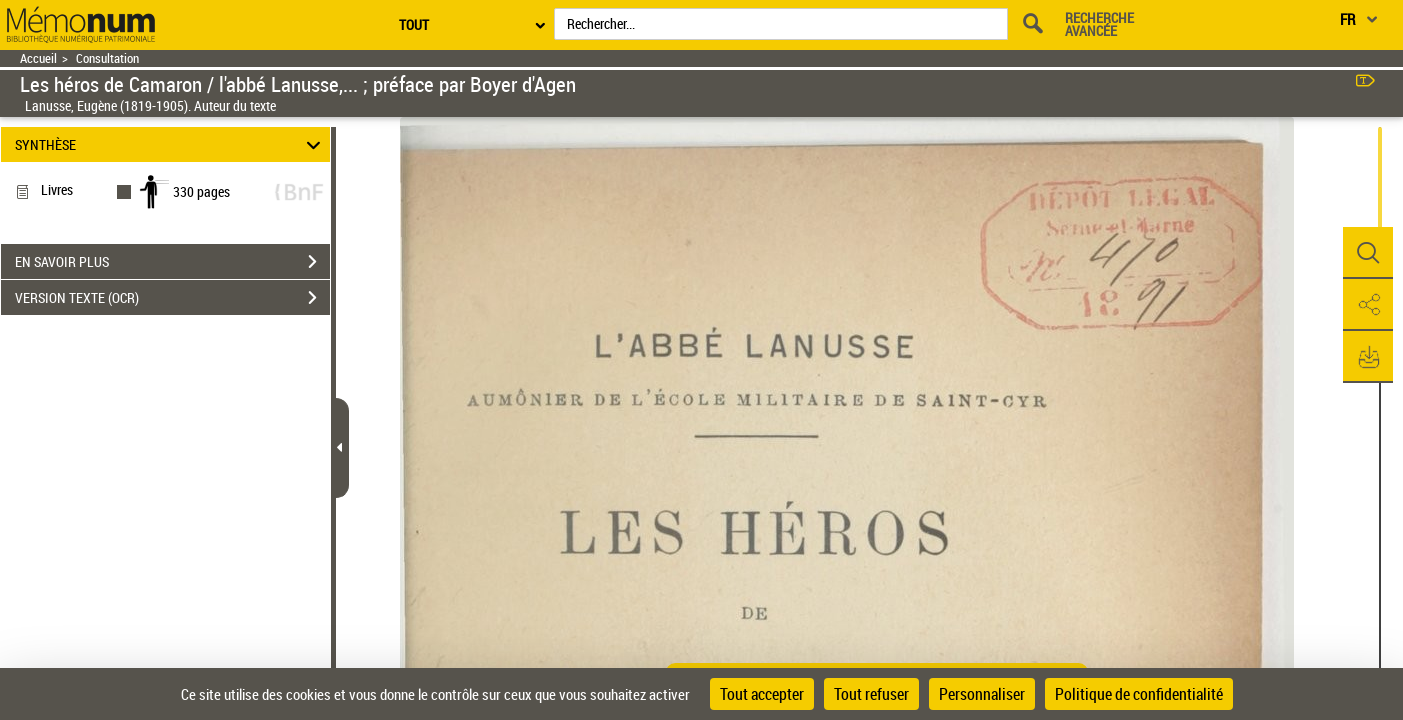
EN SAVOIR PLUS (172, 262)
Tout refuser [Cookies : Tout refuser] (871, 694)
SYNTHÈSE (170, 144)
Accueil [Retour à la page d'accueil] (38, 58)
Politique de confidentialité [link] (1139, 694)
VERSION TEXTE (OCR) (172, 298)
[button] (1368, 253)
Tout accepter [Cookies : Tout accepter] (762, 694)
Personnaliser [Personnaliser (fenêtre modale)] (982, 694)
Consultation (107, 58)
